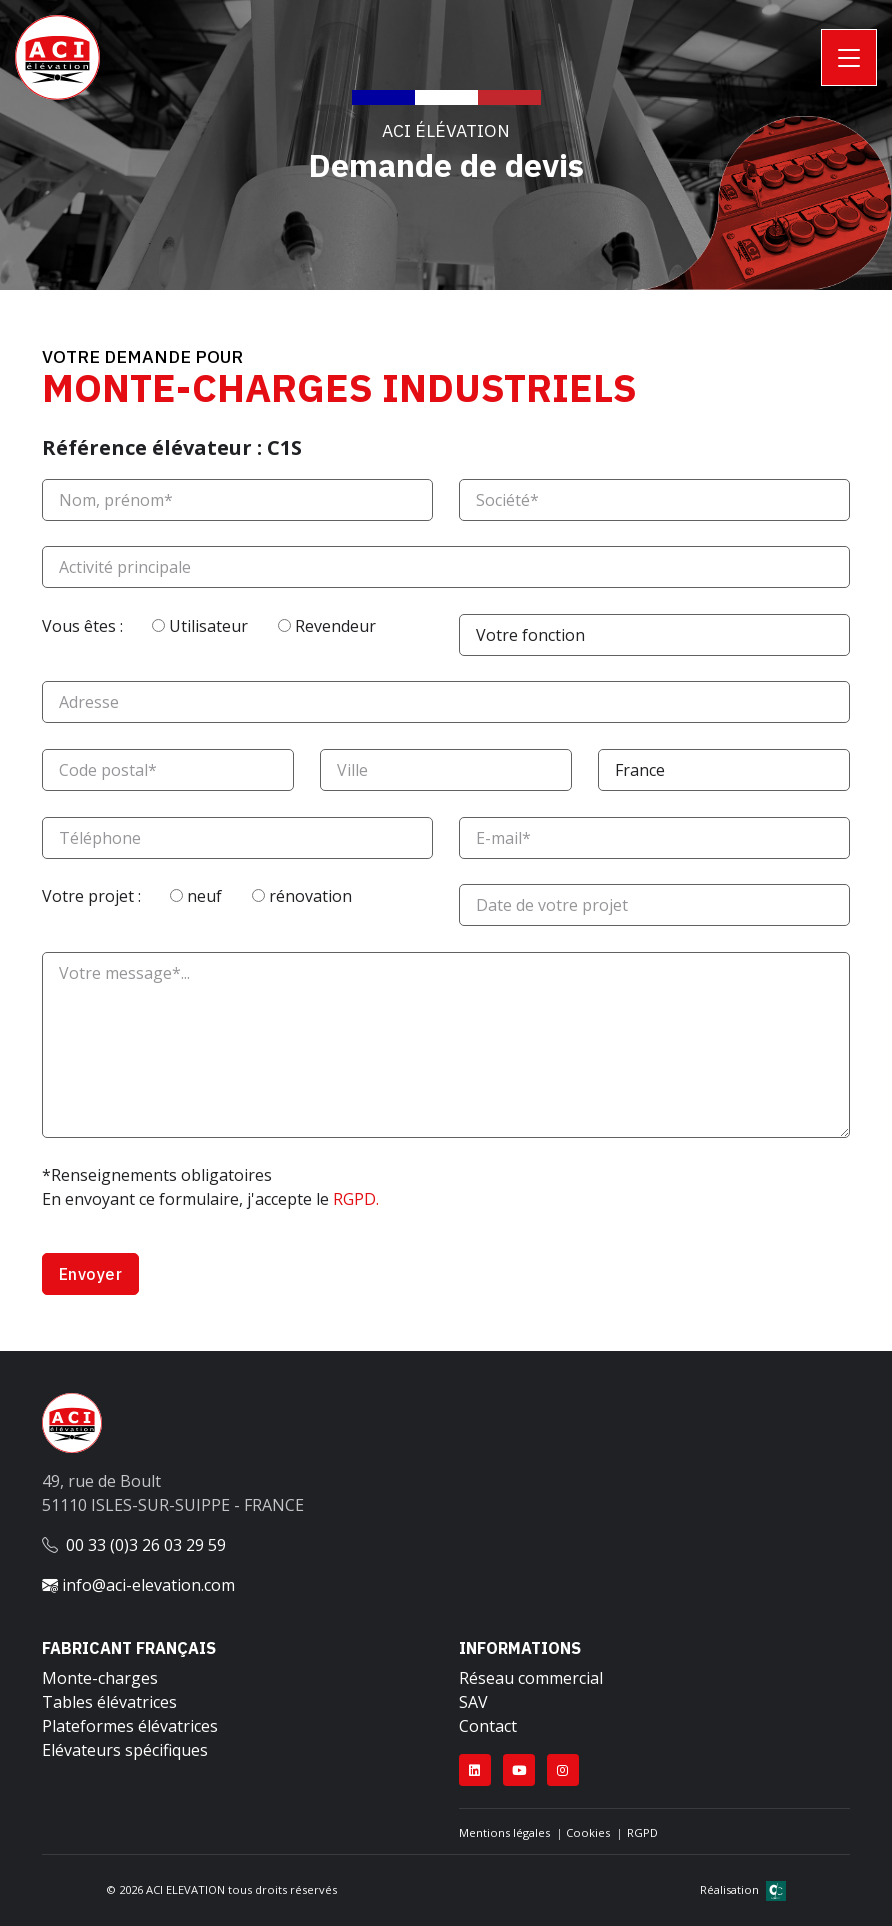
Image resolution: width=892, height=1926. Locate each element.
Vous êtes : (104, 626)
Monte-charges (100, 1678)
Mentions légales (504, 1832)
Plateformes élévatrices (130, 1726)
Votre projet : (113, 896)
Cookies (588, 1832)
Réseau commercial (531, 1678)
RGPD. (356, 1199)
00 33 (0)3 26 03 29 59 (146, 1545)
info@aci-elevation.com (138, 1585)
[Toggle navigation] (849, 57)
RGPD (642, 1832)
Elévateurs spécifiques (125, 1750)
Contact (488, 1726)
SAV (473, 1702)
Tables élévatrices (109, 1702)
